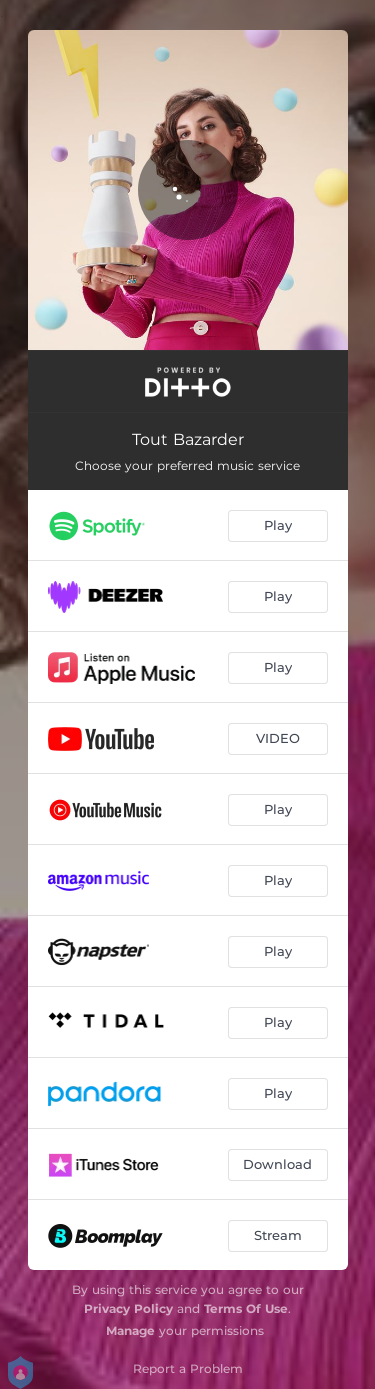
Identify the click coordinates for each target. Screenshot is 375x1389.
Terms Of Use (246, 1308)
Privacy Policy (128, 1308)
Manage (130, 1330)
